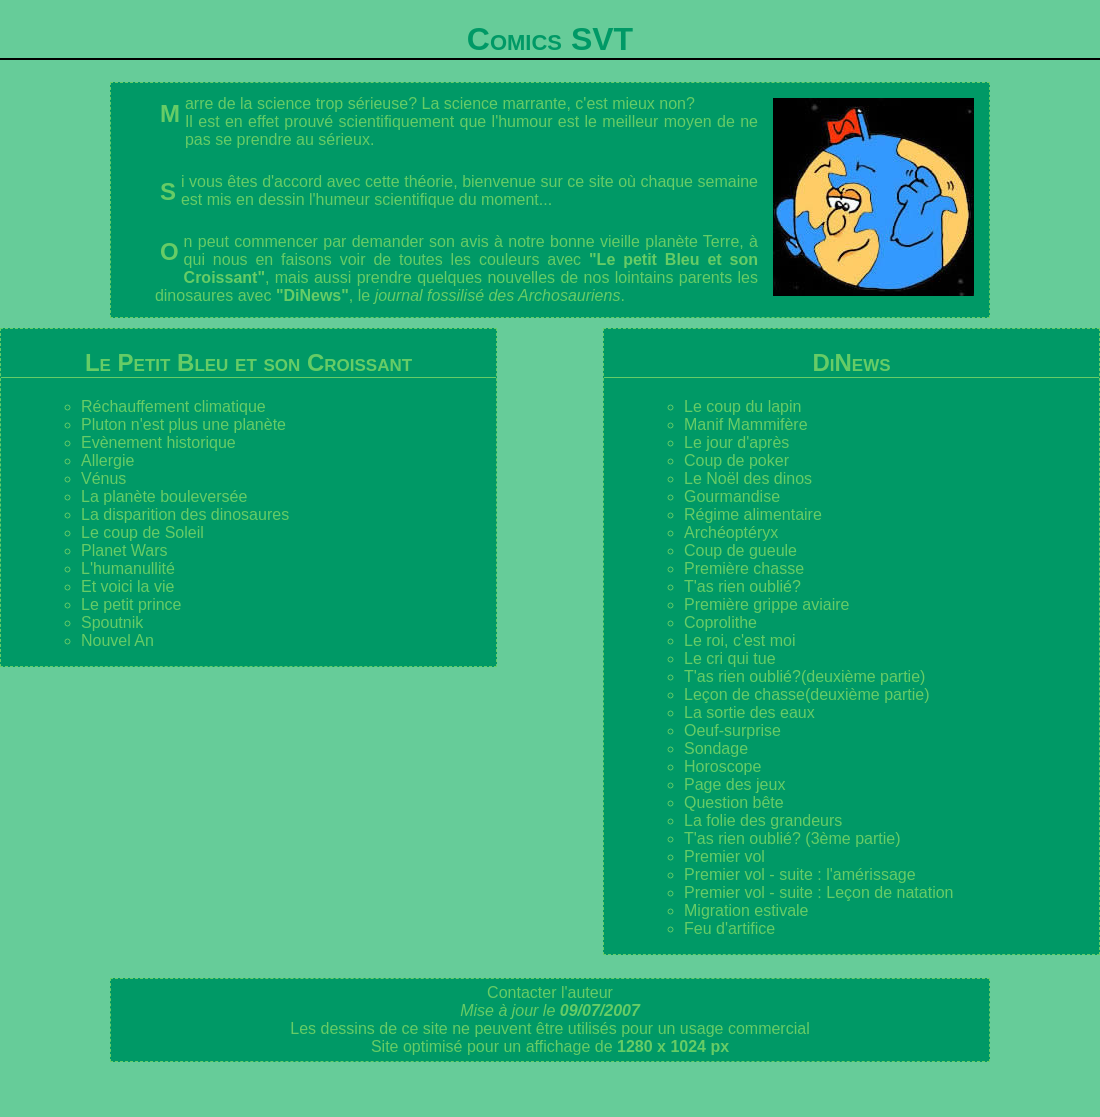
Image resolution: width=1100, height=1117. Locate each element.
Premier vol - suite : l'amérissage (800, 874)
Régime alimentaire (753, 514)
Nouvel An (117, 640)
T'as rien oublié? (742, 586)
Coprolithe (720, 622)
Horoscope (722, 766)
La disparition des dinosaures (185, 514)
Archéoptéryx (731, 532)
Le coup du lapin (742, 406)
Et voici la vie (127, 586)
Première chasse (744, 568)
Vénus (103, 478)
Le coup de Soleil (142, 532)
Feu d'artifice (729, 928)
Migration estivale (746, 910)
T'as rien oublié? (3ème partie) (792, 838)
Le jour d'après (736, 442)
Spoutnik (112, 622)
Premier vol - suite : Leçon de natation (818, 892)
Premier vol (724, 856)
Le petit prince (131, 604)
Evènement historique (158, 442)
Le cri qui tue (730, 658)
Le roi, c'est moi (740, 640)
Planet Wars (124, 550)
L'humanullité (128, 568)
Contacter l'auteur (550, 992)
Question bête (734, 802)
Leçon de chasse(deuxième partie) (806, 694)
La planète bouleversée (164, 496)
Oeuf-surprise (732, 730)
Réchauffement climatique (173, 406)
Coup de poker (736, 460)
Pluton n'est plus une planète (183, 424)
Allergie (107, 460)
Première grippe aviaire (766, 604)
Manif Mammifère (746, 424)
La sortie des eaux (749, 712)
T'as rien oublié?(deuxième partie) (804, 676)
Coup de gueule (740, 550)
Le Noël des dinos (748, 478)
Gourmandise (732, 496)
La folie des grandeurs (763, 820)
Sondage (716, 748)
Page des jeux (734, 784)
